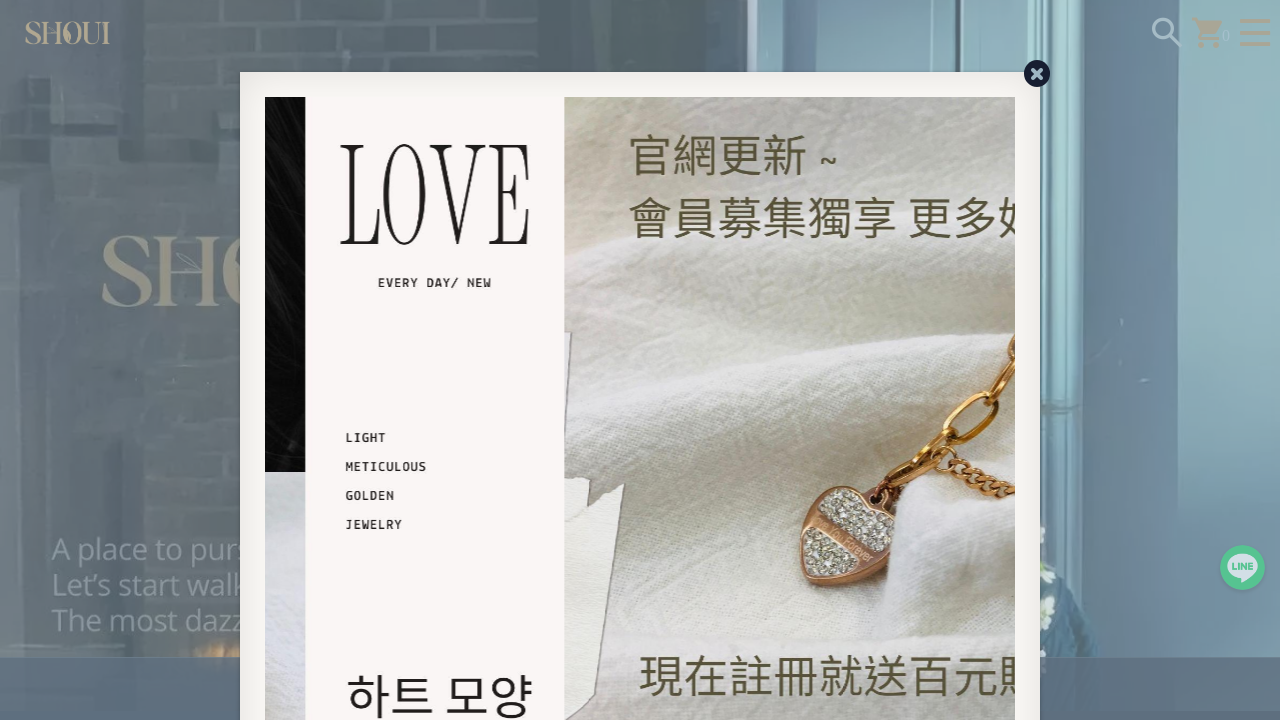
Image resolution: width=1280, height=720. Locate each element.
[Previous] (275, 467)
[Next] (1005, 467)
